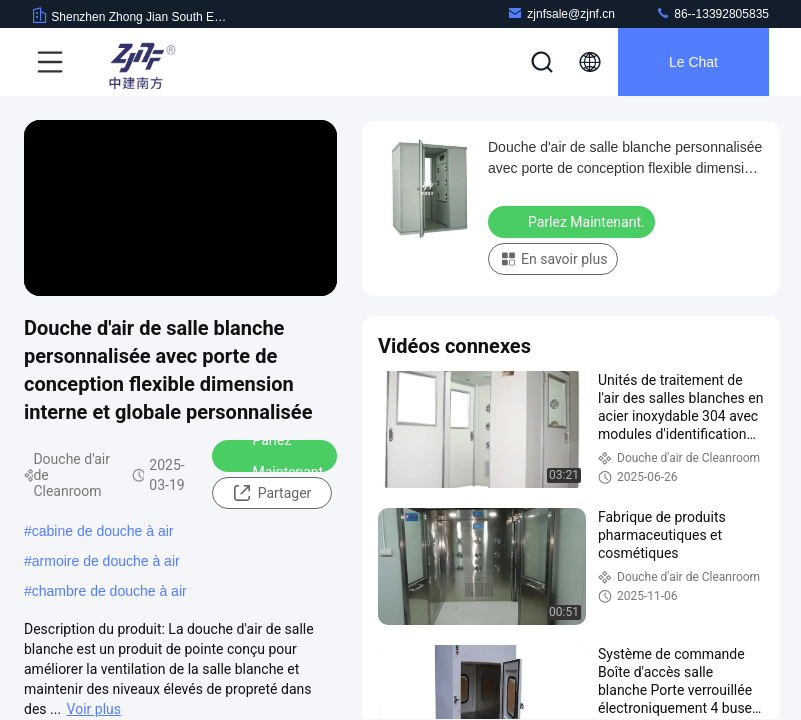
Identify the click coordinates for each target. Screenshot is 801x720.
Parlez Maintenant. (276, 456)
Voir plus (94, 709)
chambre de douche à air (109, 591)
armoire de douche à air (106, 561)
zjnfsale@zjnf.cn (561, 13)
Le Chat (693, 62)
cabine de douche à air (103, 531)
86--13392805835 (712, 13)
